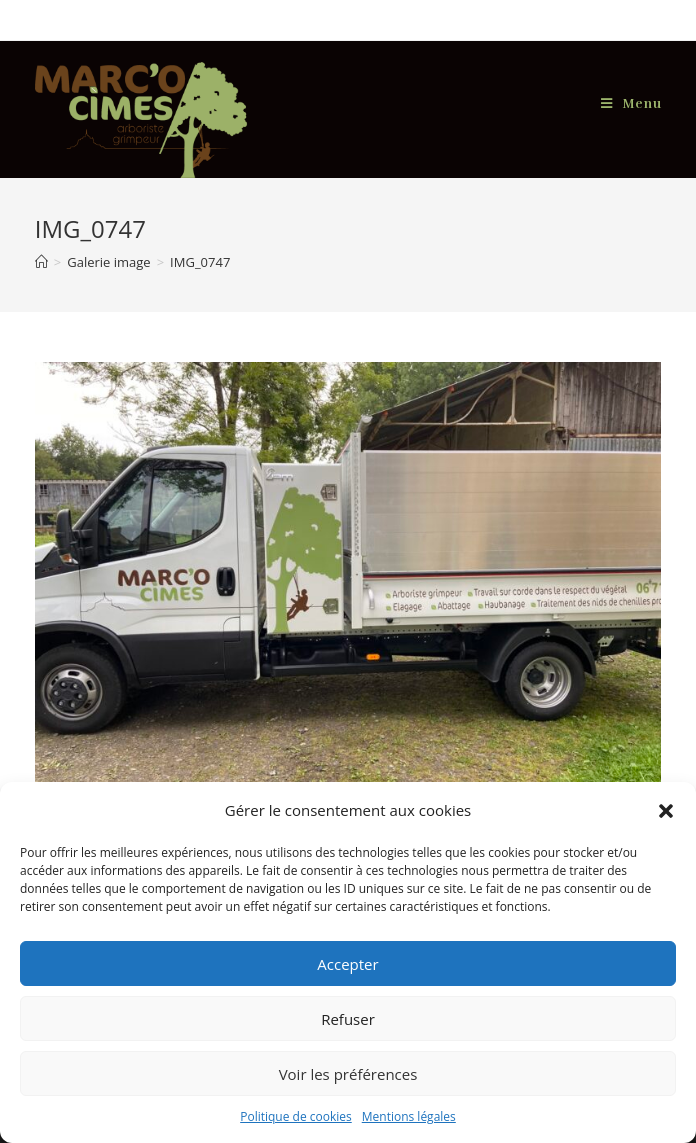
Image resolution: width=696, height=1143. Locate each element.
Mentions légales (409, 1116)
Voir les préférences (348, 1074)
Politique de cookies (296, 1116)
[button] (666, 811)
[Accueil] (41, 262)
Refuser (348, 1019)
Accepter (347, 964)
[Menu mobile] (631, 104)
